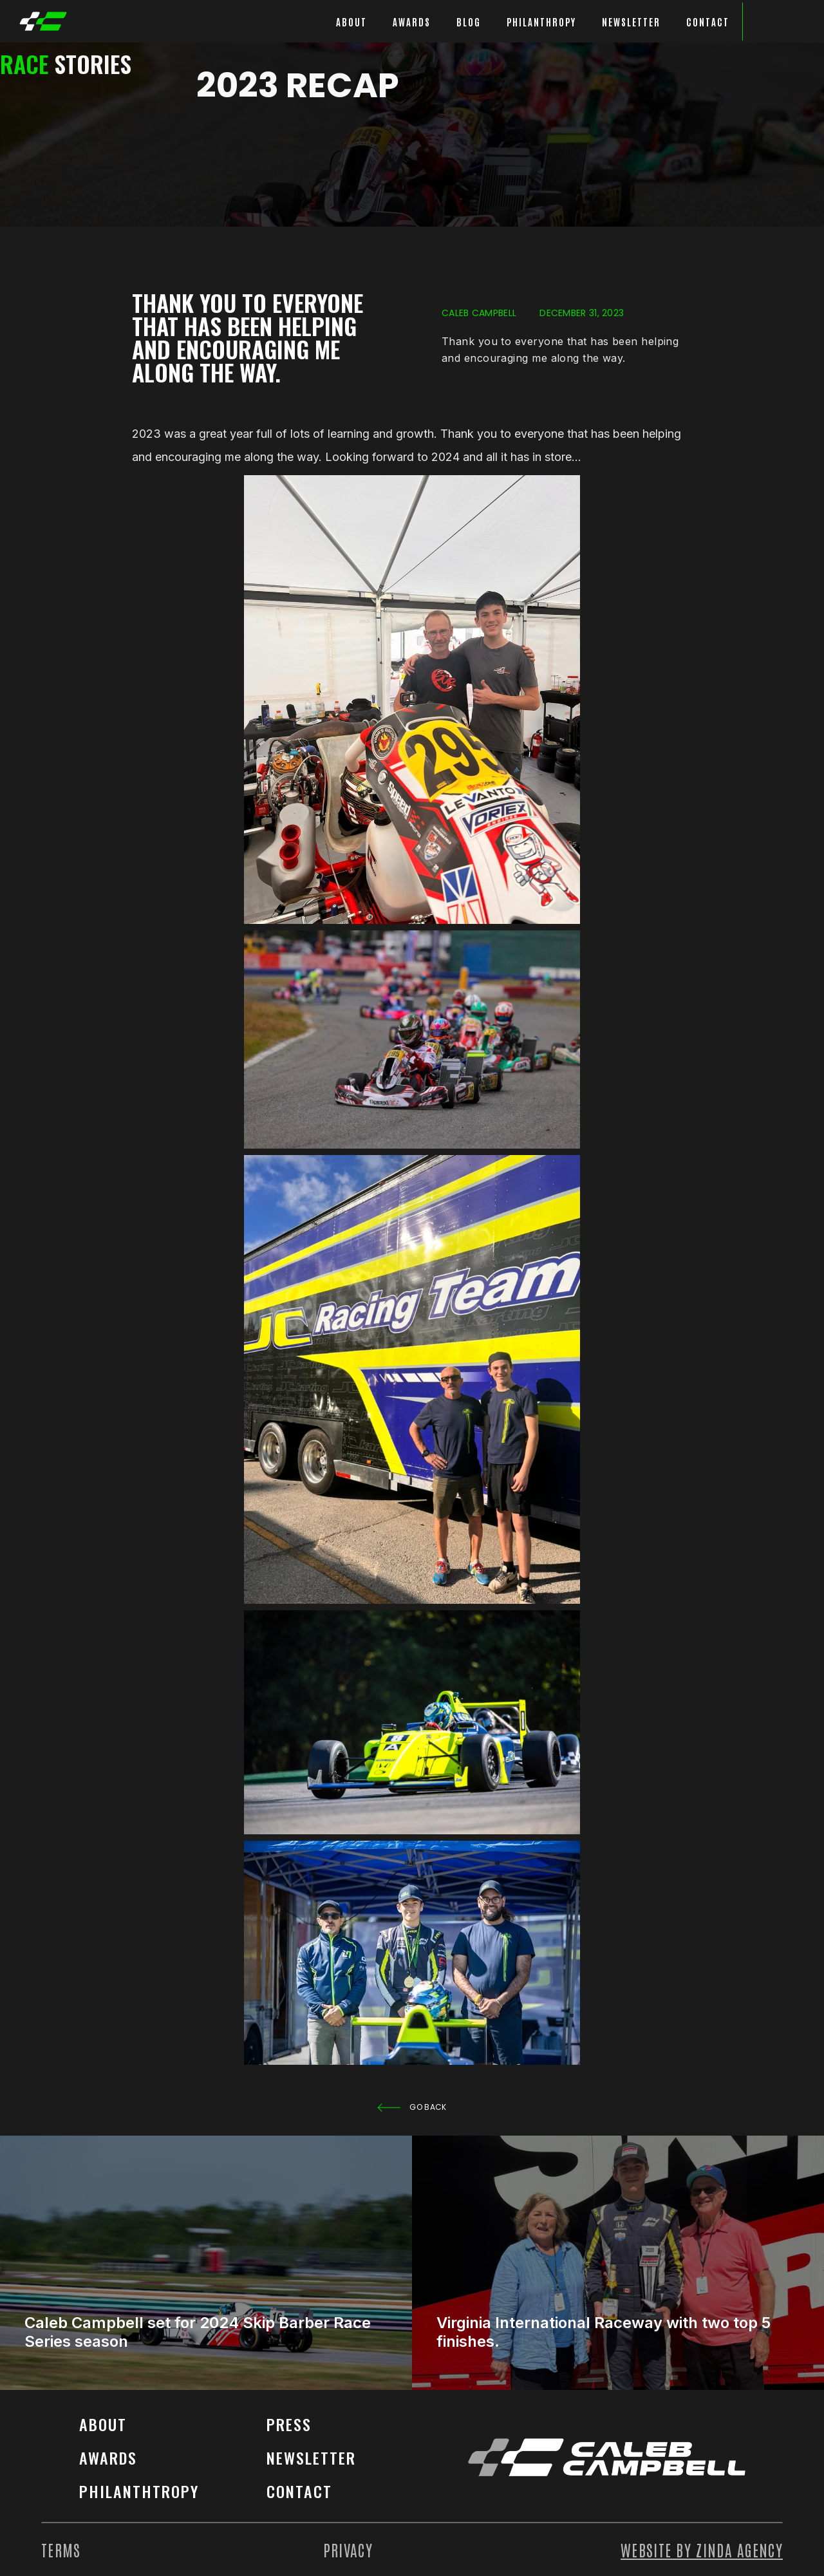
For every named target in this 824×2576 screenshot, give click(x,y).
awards (412, 21)
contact (299, 2491)
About (103, 2424)
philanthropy (541, 21)
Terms (61, 2549)
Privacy (348, 2549)
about (351, 21)
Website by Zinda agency (702, 2549)
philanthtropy (139, 2491)
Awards (108, 2457)
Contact (707, 21)
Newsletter (631, 21)
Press (289, 2424)
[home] (43, 21)
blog (468, 21)
